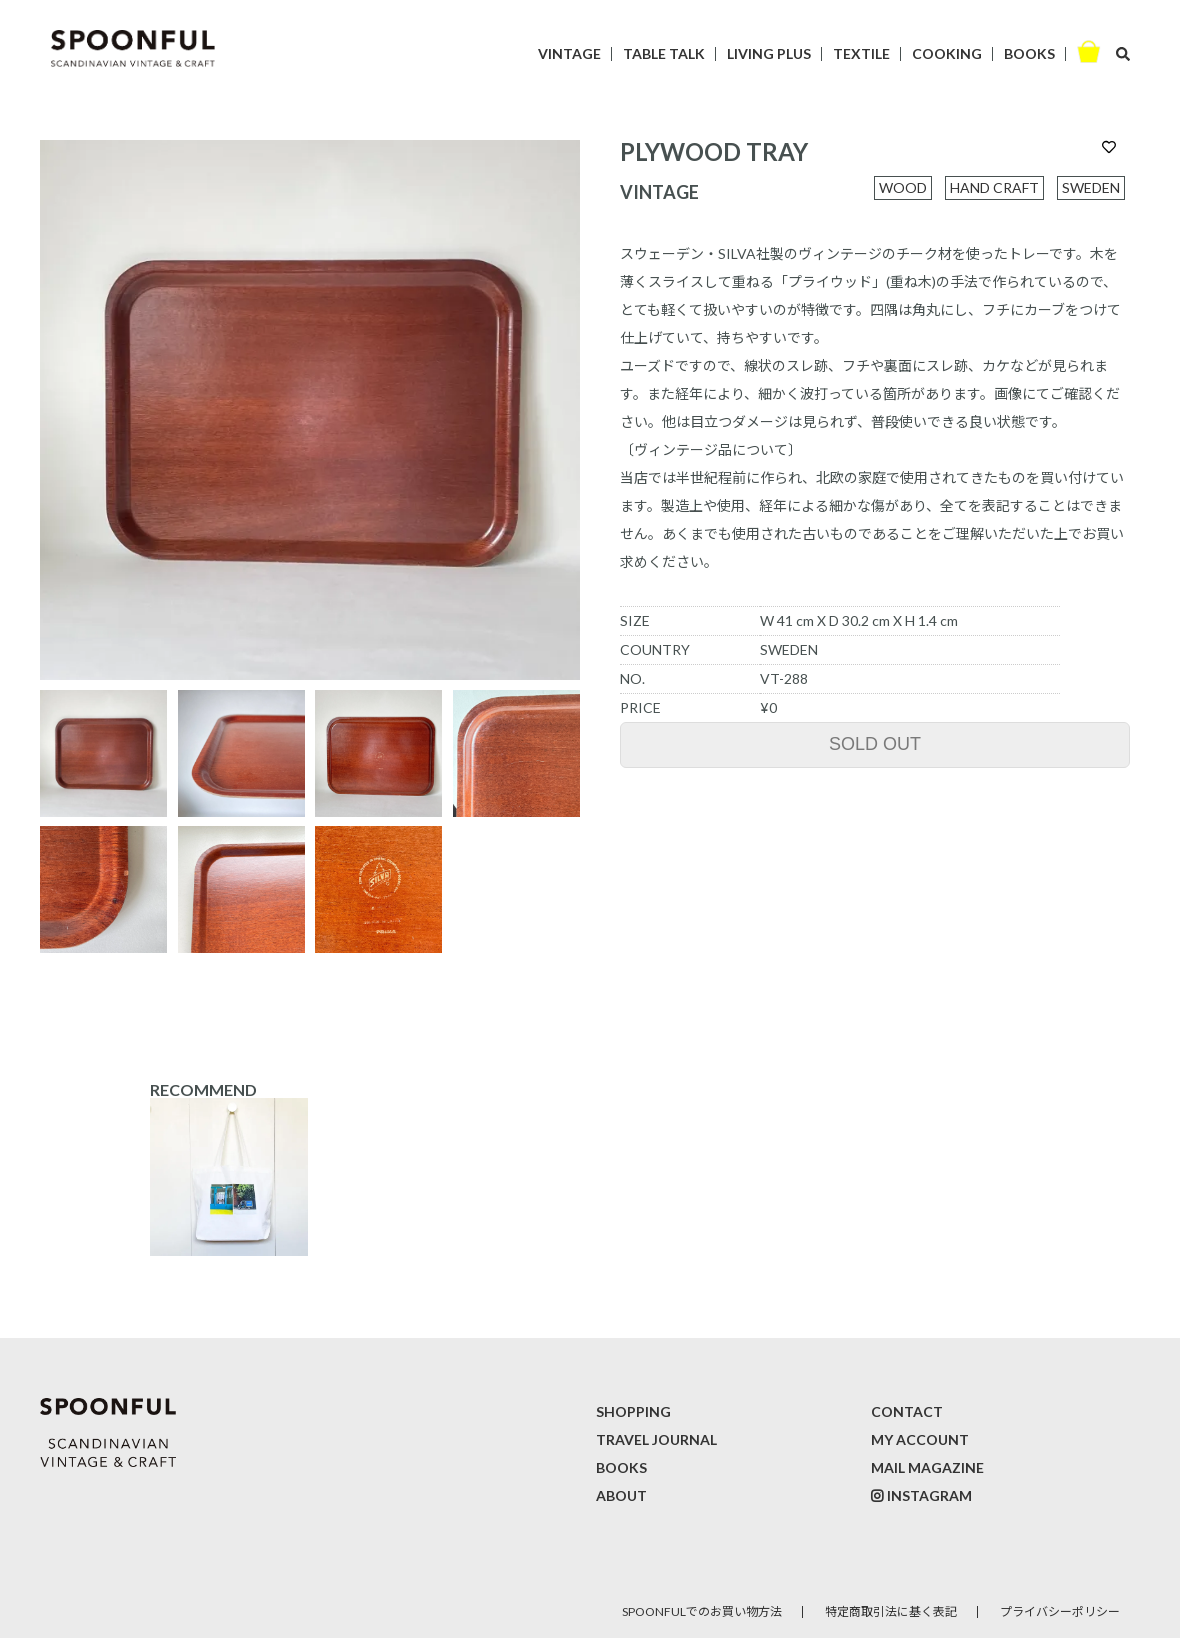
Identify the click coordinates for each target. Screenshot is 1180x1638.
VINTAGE (569, 53)
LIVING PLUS (769, 53)
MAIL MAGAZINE (927, 1467)
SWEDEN (1091, 187)
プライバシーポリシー (1060, 1611)
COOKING (947, 53)
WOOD (903, 187)
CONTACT (907, 1411)
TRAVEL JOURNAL (656, 1439)
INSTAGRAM (929, 1495)
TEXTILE (861, 53)
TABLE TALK (664, 53)
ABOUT (621, 1495)
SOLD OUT (875, 744)
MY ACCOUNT (920, 1439)
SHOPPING (633, 1411)
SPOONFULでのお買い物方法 (702, 1611)
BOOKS (1029, 53)
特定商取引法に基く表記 (891, 1611)
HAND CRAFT (994, 187)
